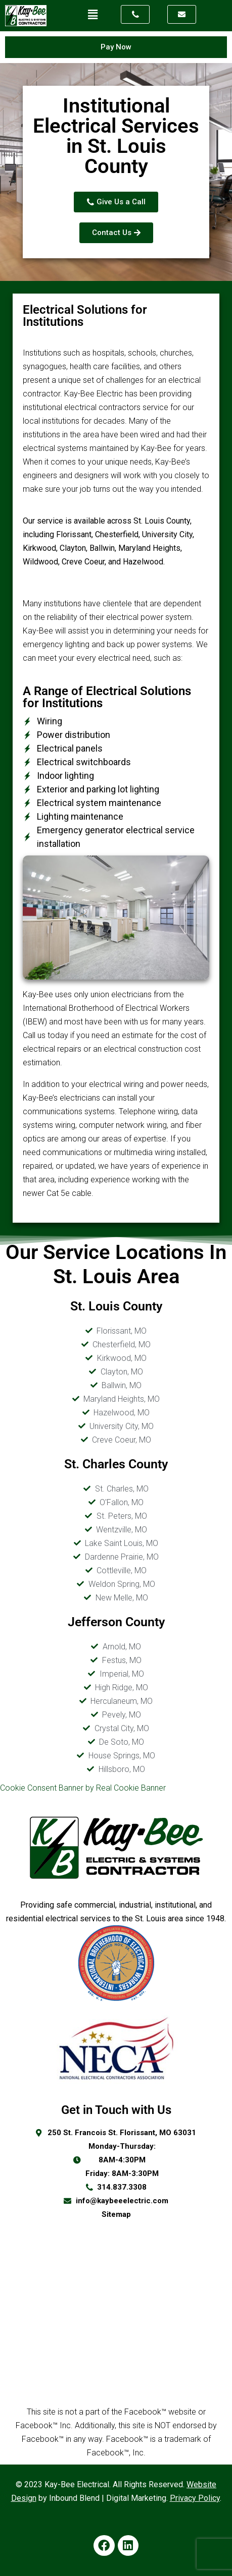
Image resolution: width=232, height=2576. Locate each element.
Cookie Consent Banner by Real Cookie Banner (83, 1788)
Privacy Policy (195, 2498)
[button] (92, 14)
